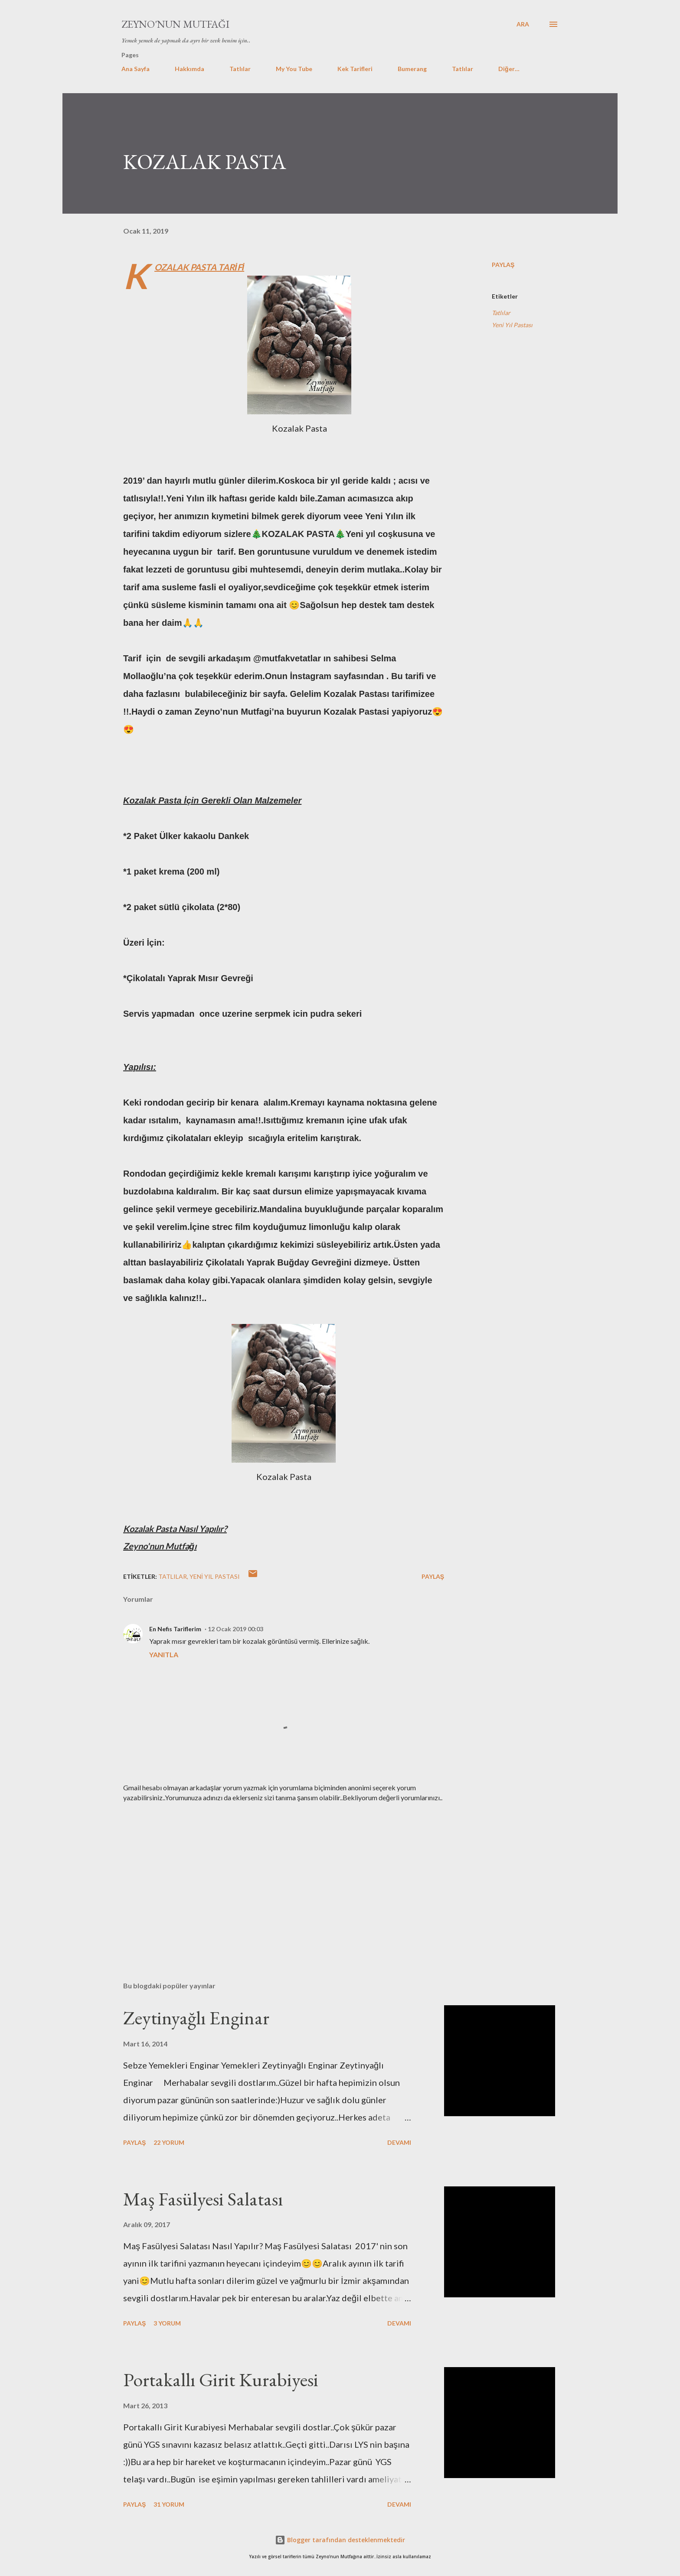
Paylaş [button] (503, 264)
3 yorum (167, 2323)
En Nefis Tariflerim (175, 1629)
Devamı (399, 2142)
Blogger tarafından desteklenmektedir (340, 2540)
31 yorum (169, 2504)
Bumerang (412, 68)
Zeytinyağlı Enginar (196, 2017)
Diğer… (509, 68)
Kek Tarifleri (355, 68)
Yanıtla (163, 1654)
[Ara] (523, 24)
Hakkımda (189, 68)
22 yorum (169, 2142)
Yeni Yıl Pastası (512, 325)
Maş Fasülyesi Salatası (203, 2198)
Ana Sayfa (135, 68)
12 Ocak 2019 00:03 (235, 1629)
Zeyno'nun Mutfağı (175, 24)
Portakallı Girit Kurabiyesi (220, 2379)
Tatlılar (240, 68)
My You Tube (294, 68)
